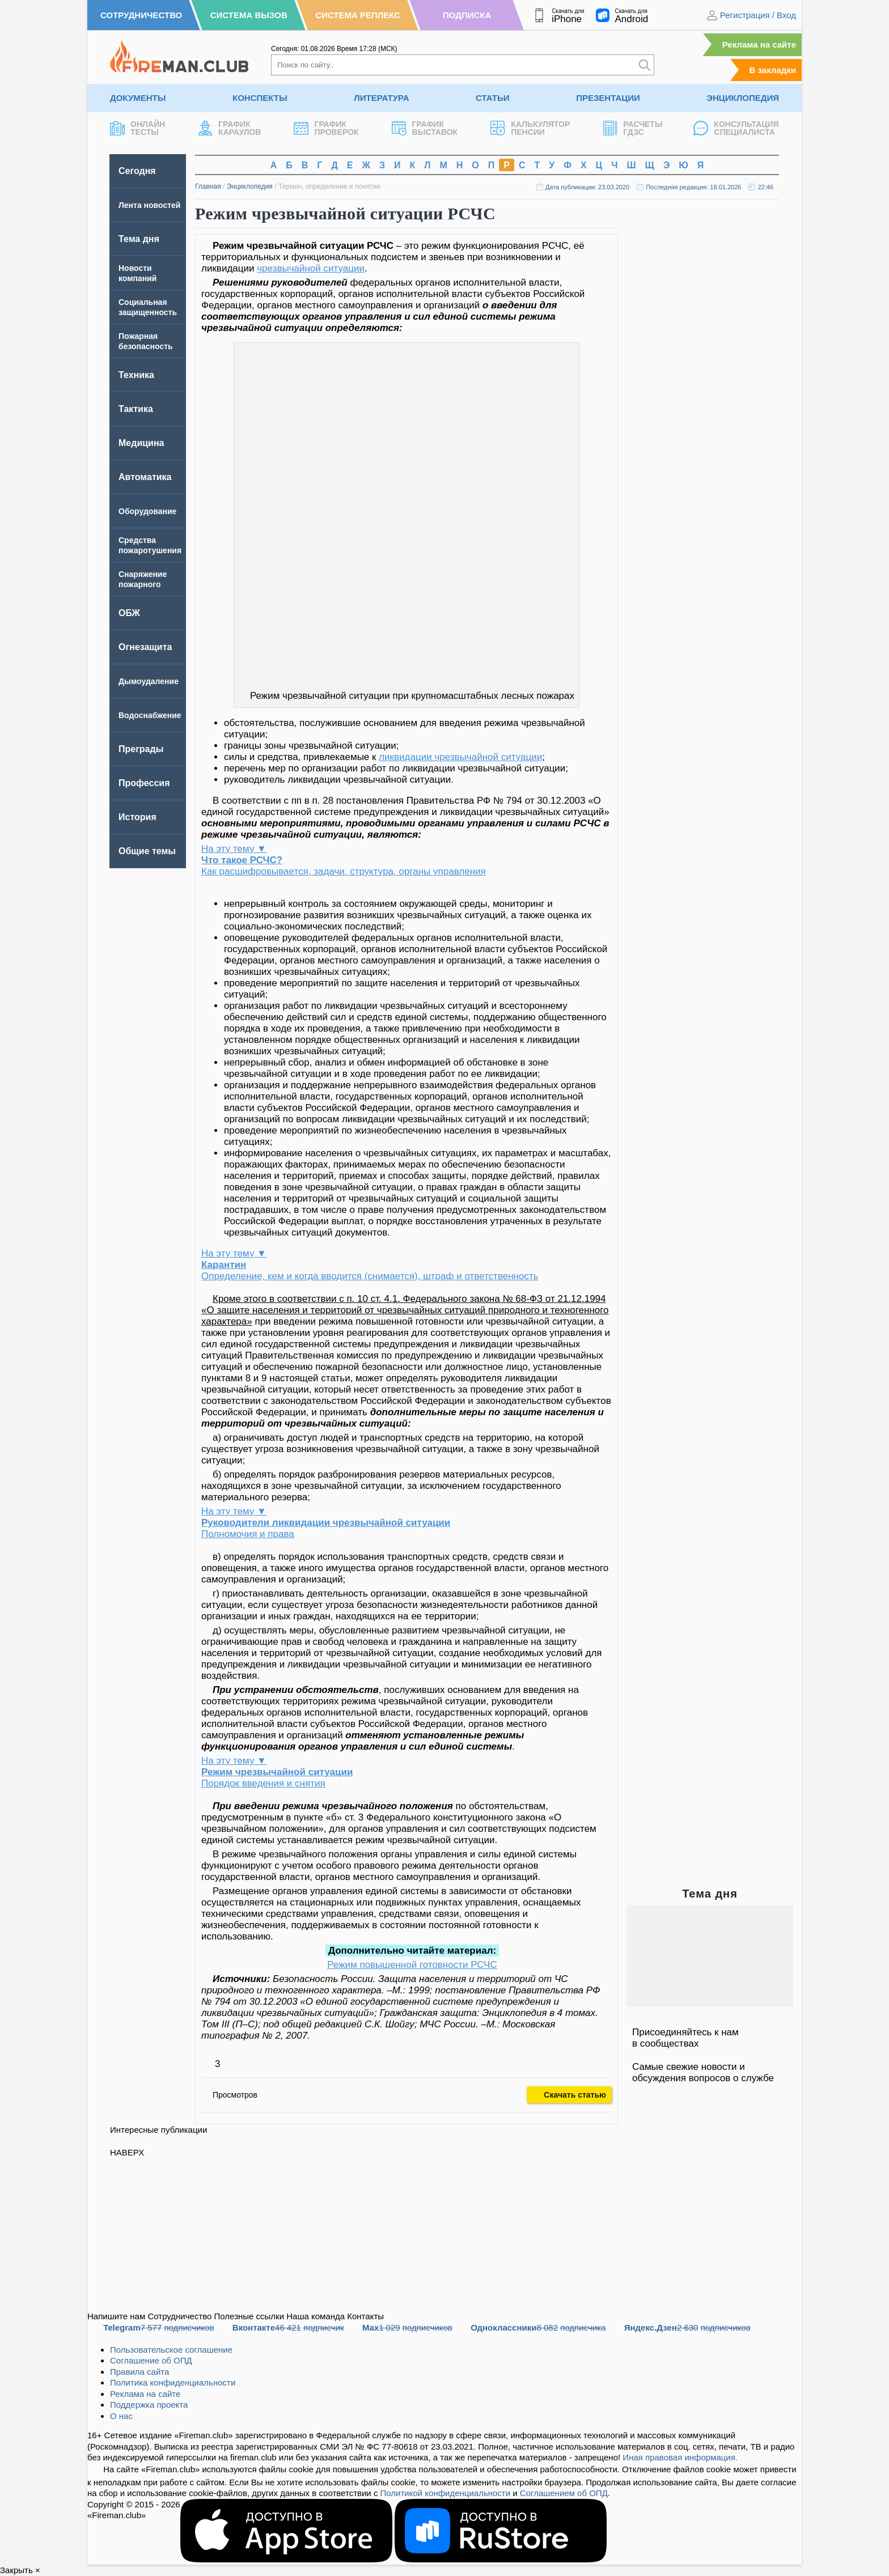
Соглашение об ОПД (151, 2360)
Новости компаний (137, 273)
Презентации (608, 98)
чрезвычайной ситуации (311, 268)
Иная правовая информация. (680, 2457)
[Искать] (645, 65)
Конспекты (259, 98)
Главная (208, 186)
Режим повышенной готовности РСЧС (412, 1964)
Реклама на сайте (759, 44)
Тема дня (138, 239)
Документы (138, 98)
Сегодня (137, 171)
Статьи (493, 98)
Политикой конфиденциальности (445, 2493)
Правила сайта (139, 2371)
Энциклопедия (742, 98)
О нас (121, 2416)
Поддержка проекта (149, 2404)
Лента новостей (149, 205)
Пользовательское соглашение (171, 2349)
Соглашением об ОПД (564, 2493)
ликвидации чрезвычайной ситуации (460, 757)
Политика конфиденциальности (172, 2382)
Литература (381, 98)
